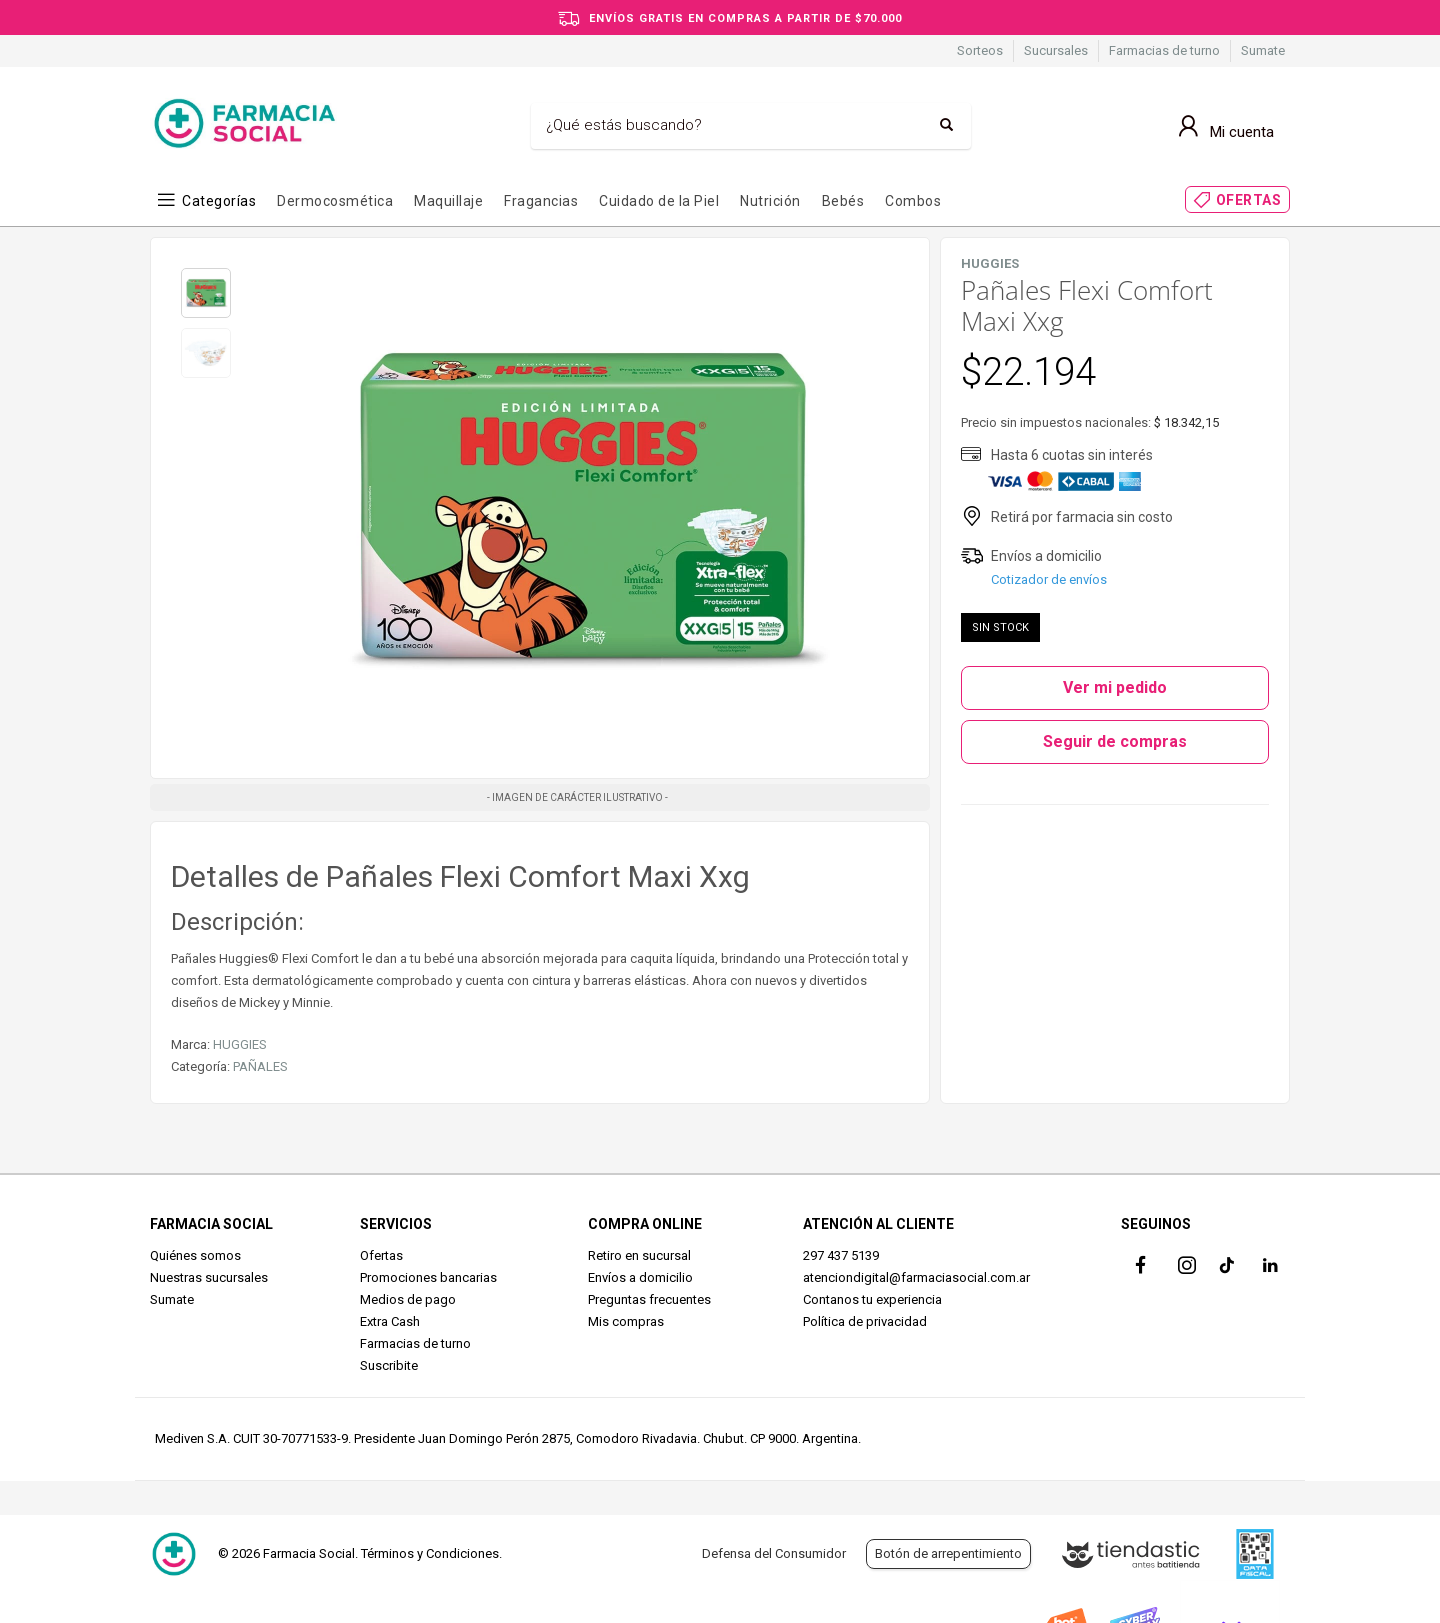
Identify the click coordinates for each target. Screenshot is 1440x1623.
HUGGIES (240, 1044)
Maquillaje (448, 201)
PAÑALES (260, 1066)
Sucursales (1056, 50)
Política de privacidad (865, 1321)
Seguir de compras (1115, 741)
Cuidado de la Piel (659, 201)
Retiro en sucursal (639, 1255)
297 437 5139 (841, 1255)
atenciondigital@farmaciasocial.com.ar (916, 1277)
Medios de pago (408, 1299)
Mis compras (626, 1321)
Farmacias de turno (1164, 50)
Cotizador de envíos (1049, 579)
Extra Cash (390, 1321)
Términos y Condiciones (430, 1553)
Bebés (843, 201)
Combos (913, 201)
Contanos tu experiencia (872, 1299)
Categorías (219, 201)
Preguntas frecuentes (649, 1299)
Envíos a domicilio (640, 1277)
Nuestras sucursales (209, 1277)
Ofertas (381, 1255)
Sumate (1263, 50)
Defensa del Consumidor (774, 1553)
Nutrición (770, 201)
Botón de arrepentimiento (948, 1553)
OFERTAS (1249, 200)
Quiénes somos (195, 1255)
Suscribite (389, 1365)
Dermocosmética (335, 201)
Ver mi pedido (1115, 687)
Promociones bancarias (428, 1277)
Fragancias (541, 201)
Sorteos (980, 50)
